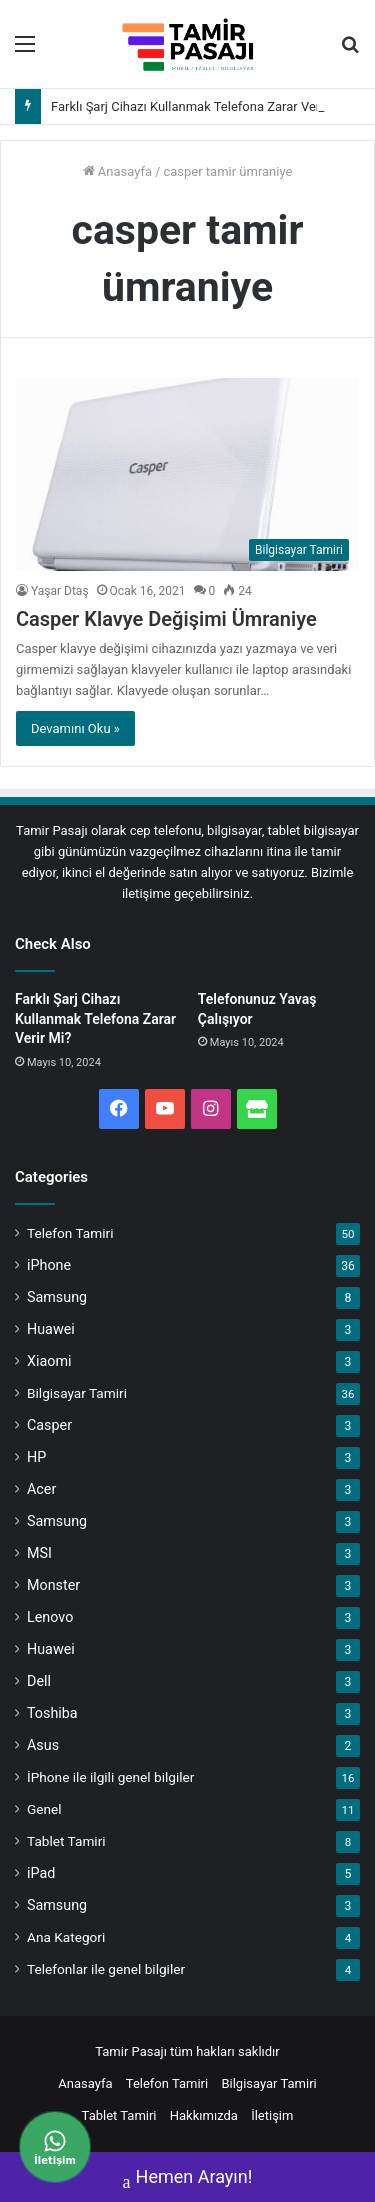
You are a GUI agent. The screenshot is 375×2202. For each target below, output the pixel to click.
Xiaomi (49, 1361)
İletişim (272, 2115)
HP (36, 1457)
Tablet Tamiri (66, 1841)
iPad (41, 1873)
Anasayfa (117, 171)
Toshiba (52, 1713)
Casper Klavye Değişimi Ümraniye (166, 619)
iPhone (49, 1265)
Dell (39, 1681)
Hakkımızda (204, 2115)
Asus (43, 1745)
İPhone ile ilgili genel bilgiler (110, 1777)
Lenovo (50, 1617)
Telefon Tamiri (70, 1233)
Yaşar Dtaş (60, 591)
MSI (39, 1553)
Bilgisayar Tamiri (77, 1393)
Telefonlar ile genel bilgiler (106, 1969)
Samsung (57, 1297)
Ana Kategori (66, 1937)
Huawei (51, 1329)
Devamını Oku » (75, 728)
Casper (49, 1425)
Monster (53, 1585)
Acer (41, 1489)
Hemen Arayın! (188, 2179)
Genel (44, 1809)
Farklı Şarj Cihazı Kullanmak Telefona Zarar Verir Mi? (201, 106)
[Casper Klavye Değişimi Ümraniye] (187, 474)
